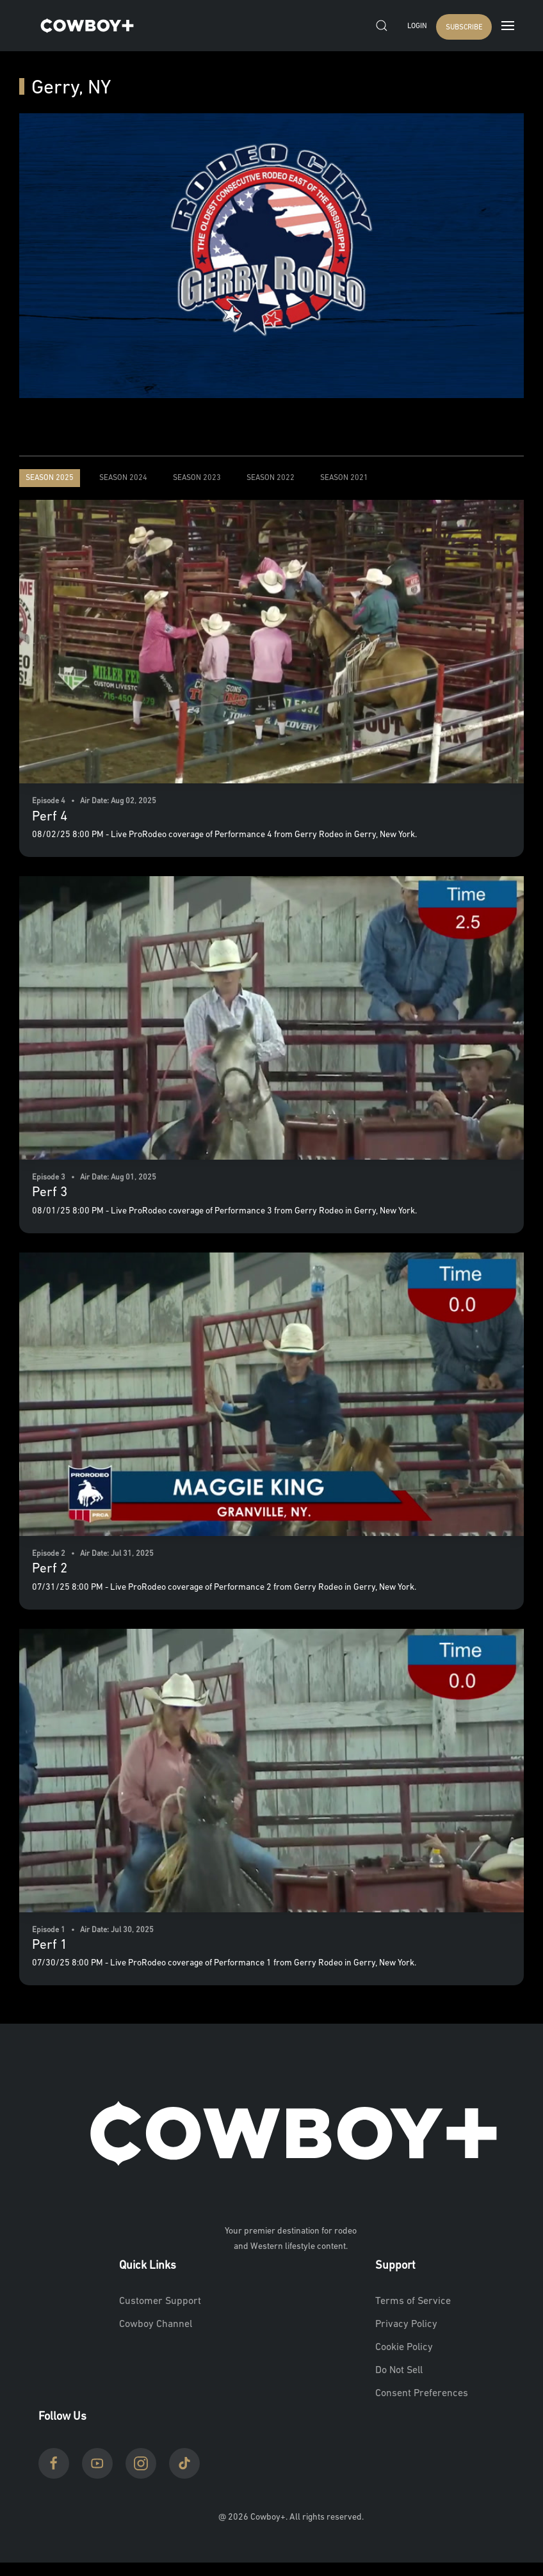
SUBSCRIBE (464, 27)
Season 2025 (50, 478)
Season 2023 (197, 478)
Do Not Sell (399, 2370)
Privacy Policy (406, 2324)
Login (416, 26)
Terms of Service (413, 2301)
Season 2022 (271, 478)
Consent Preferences (421, 2393)
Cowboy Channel (155, 2324)
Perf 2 (49, 1569)
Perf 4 (49, 817)
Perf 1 (49, 1945)
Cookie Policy (404, 2347)
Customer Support (160, 2301)
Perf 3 (49, 1192)
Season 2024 (123, 478)
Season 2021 (344, 478)
